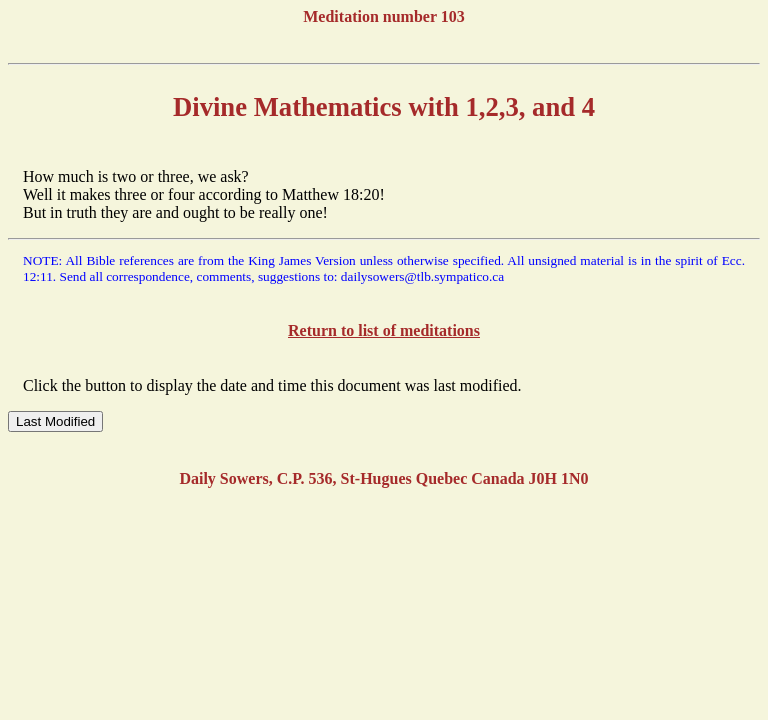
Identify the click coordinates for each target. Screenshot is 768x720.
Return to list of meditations (384, 330)
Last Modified (55, 421)
